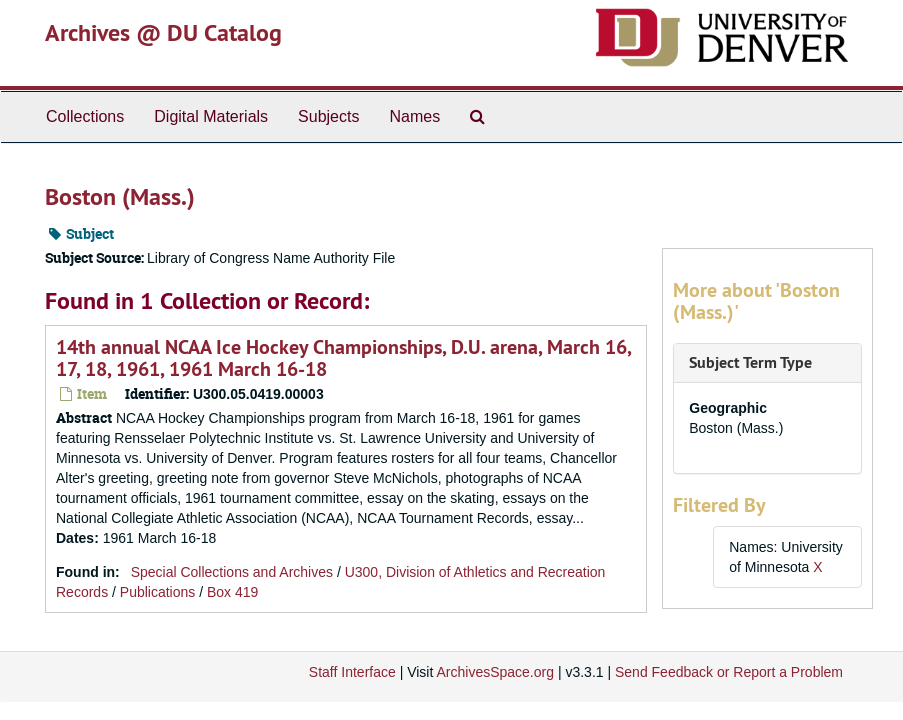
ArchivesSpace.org (495, 672)
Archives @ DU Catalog (163, 32)
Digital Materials (211, 116)
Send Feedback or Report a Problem (729, 672)
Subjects (328, 116)
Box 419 (232, 592)
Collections (85, 116)
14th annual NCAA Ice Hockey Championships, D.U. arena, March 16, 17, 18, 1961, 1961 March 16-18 (343, 358)
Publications (158, 592)
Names (414, 116)
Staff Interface (352, 672)
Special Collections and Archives (232, 572)
